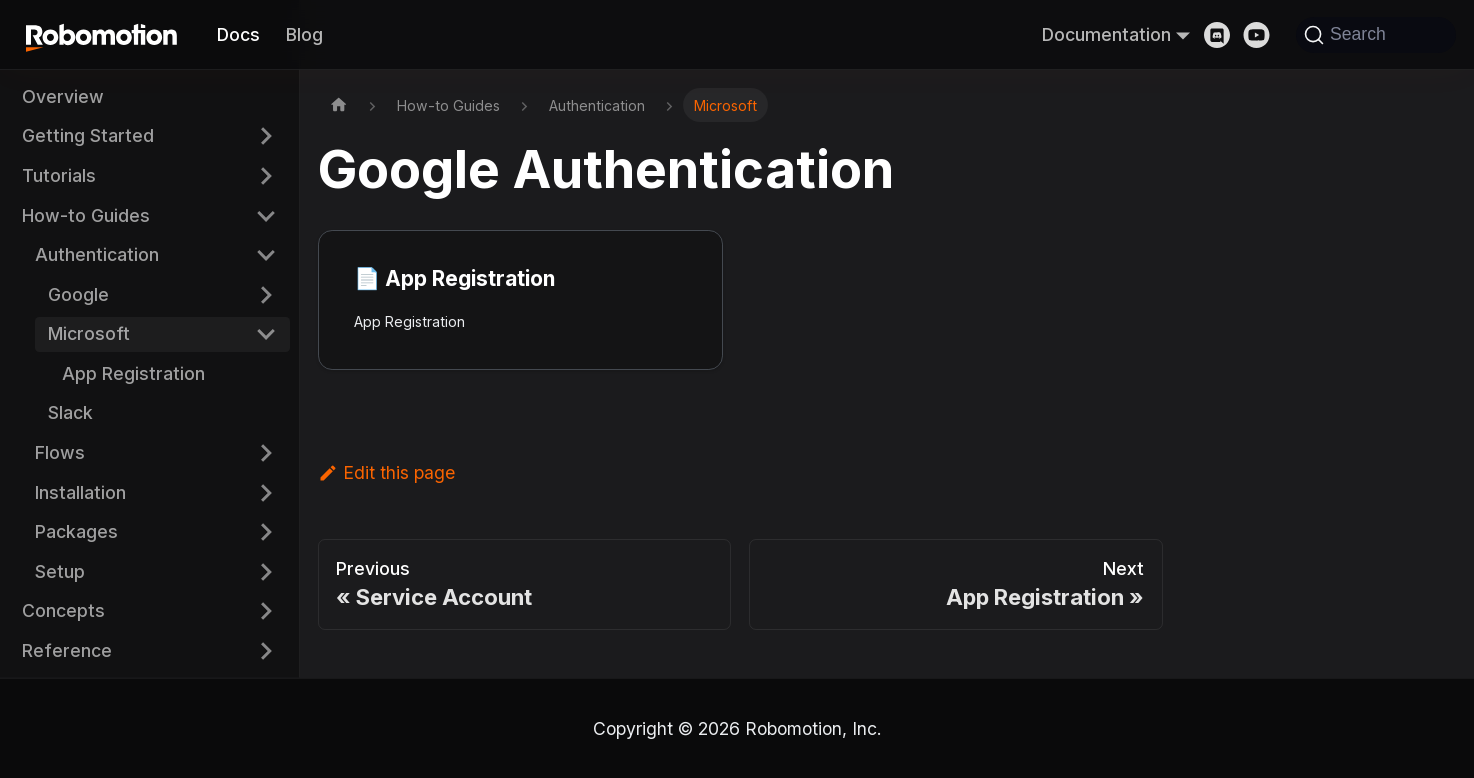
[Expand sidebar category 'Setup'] (266, 571)
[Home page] (339, 105)
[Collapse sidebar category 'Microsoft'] (266, 334)
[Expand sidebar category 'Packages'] (266, 532)
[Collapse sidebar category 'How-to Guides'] (266, 215)
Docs (238, 34)
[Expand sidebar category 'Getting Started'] (266, 136)
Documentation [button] (1106, 34)
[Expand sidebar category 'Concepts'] (266, 611)
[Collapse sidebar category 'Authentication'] (266, 254)
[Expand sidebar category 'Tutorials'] (266, 175)
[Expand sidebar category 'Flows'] (266, 452)
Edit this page (386, 472)
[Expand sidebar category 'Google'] (266, 294)
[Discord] (1224, 34)
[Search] (1376, 35)
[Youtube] (1263, 34)
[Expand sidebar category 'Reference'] (266, 650)
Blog (304, 34)
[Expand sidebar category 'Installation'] (266, 492)
